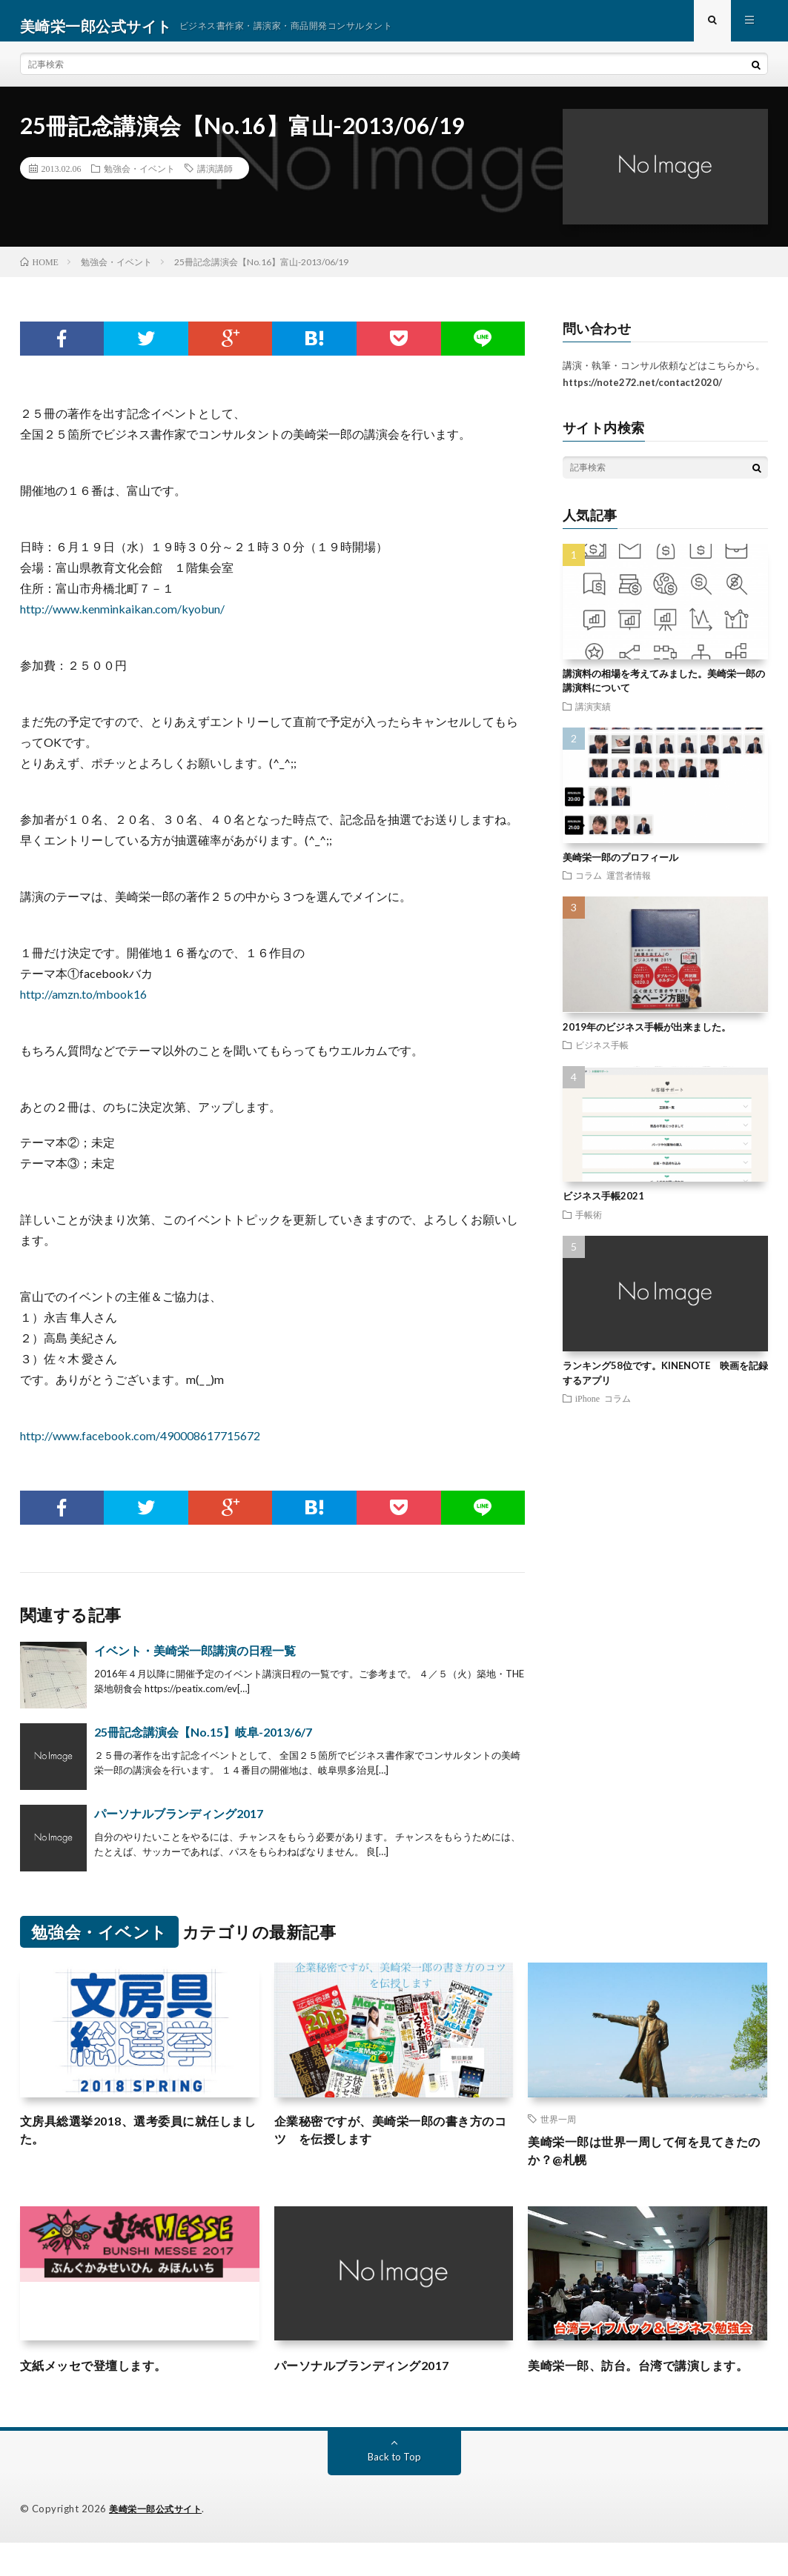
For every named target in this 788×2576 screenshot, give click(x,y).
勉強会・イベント (139, 178)
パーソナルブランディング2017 (178, 1824)
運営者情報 (628, 886)
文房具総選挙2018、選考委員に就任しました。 (138, 2142)
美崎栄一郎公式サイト (159, 2543)
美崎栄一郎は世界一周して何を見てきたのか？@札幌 (644, 2163)
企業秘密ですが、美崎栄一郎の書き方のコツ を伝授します (391, 2142)
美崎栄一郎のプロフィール (620, 867)
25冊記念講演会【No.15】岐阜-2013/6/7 (203, 1742)
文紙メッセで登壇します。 (102, 2379)
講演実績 (593, 716)
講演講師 (215, 178)
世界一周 (558, 2129)
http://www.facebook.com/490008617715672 (140, 1446)
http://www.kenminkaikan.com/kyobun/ (122, 619)
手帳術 (588, 1224)
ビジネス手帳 (602, 1055)
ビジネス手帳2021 (603, 1207)
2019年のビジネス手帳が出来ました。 (647, 1037)
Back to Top (394, 2490)
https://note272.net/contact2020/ (642, 393)
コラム (588, 886)
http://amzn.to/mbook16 (83, 1004)
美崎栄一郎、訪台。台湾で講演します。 (637, 2389)
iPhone (587, 1408)
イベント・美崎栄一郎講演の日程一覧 (195, 1661)
